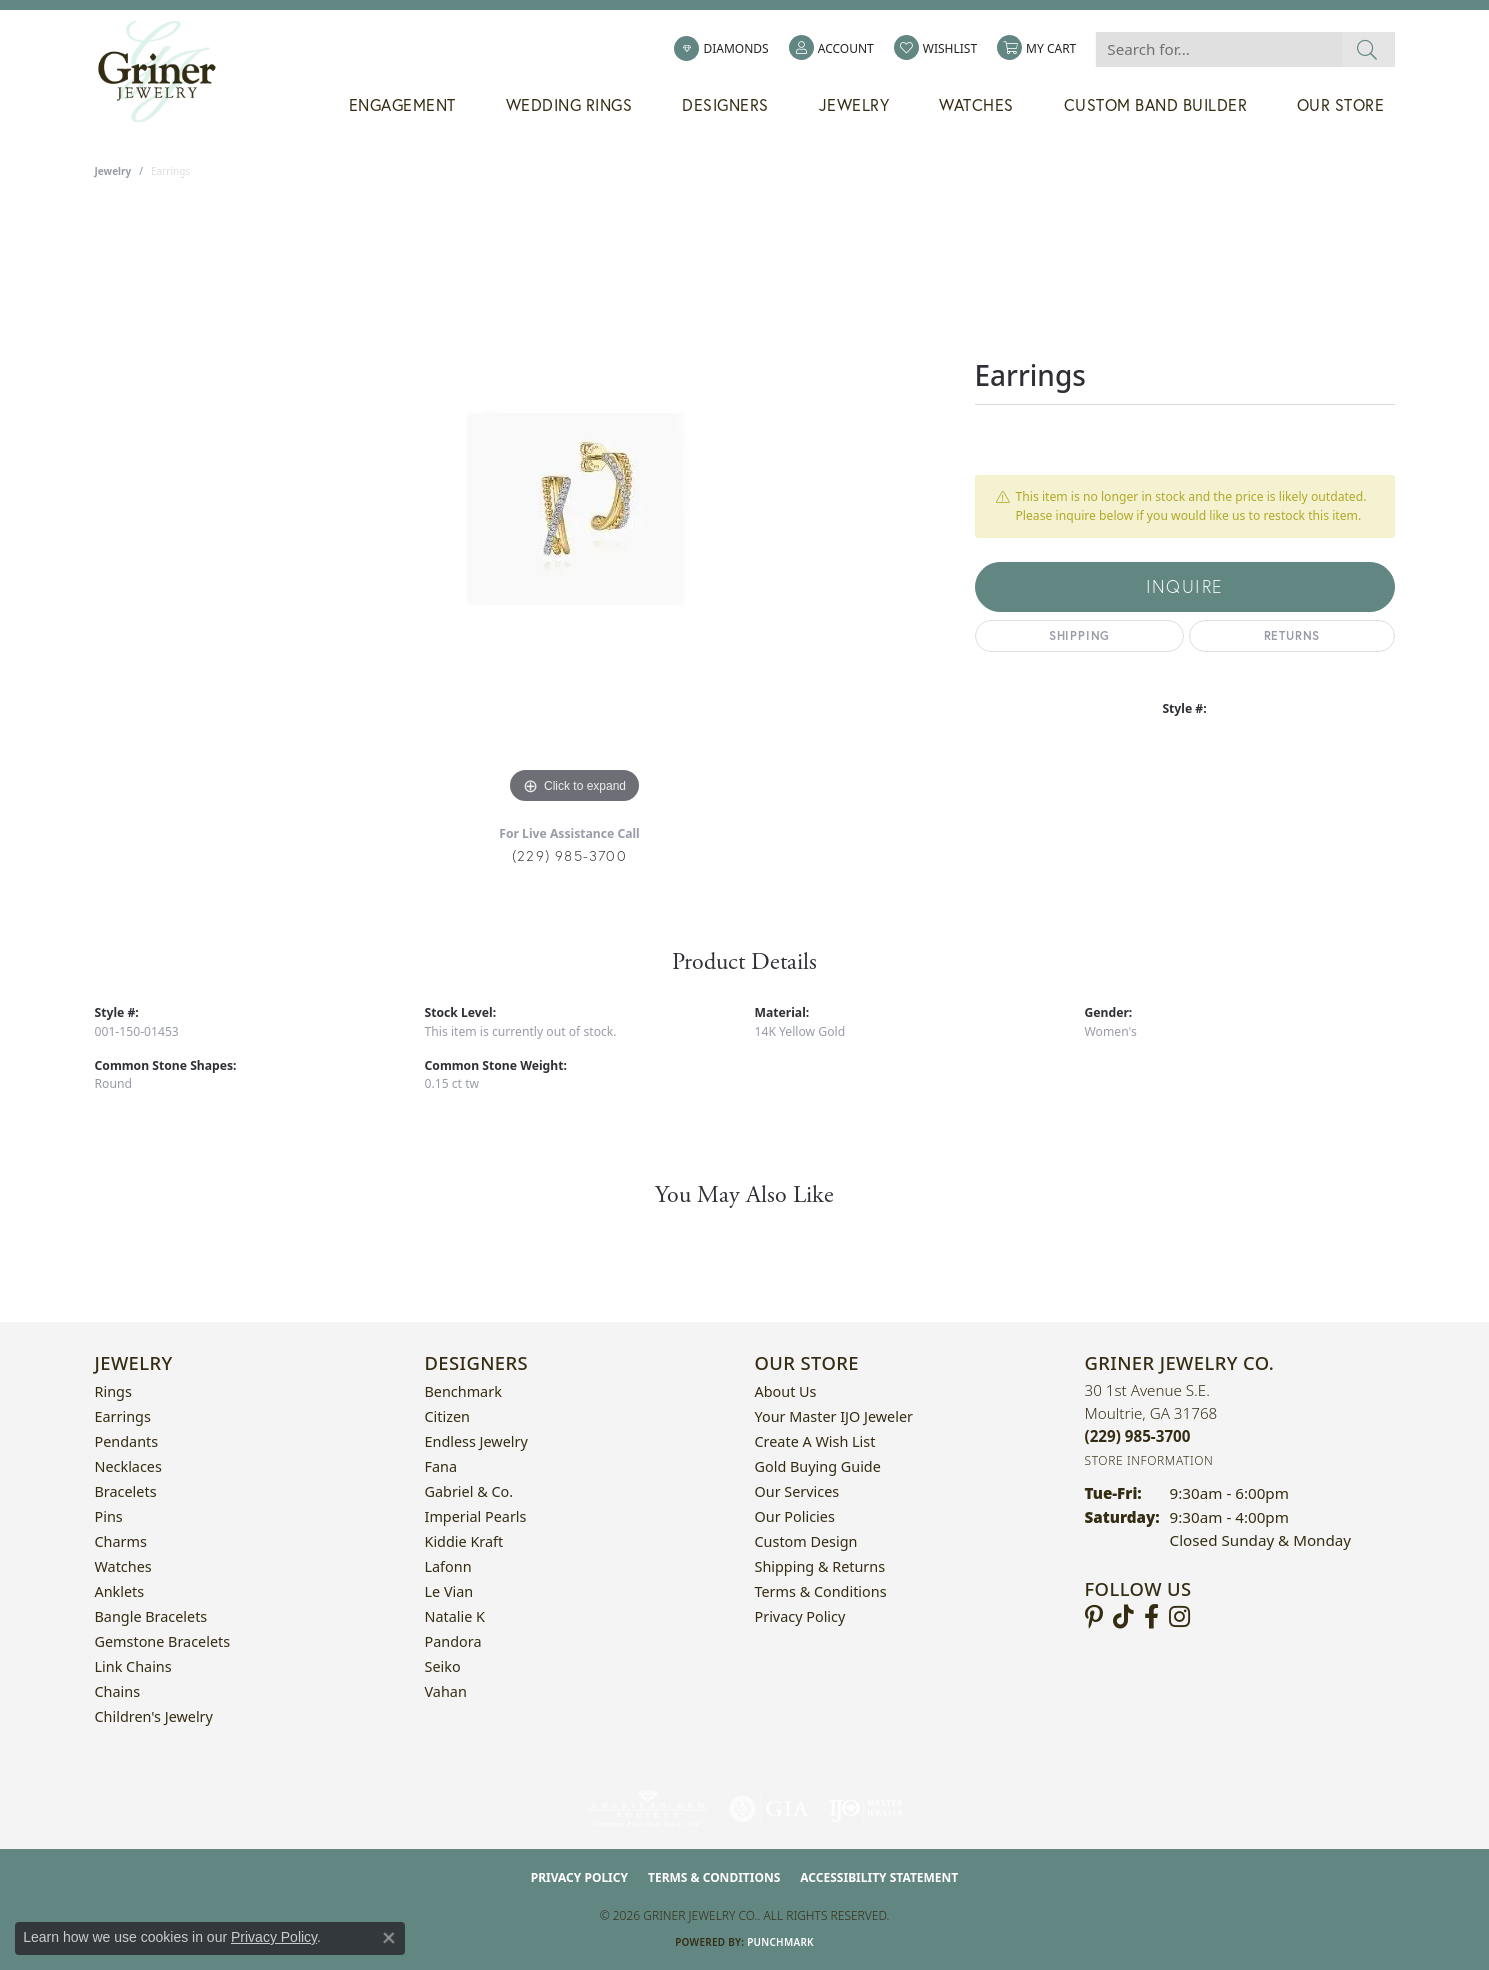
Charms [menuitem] (121, 1541)
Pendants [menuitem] (127, 1441)
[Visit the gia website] (769, 1809)
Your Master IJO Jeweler (834, 1416)
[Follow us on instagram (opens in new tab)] (1179, 1617)
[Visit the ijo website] (866, 1809)
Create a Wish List (815, 1441)
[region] (575, 509)
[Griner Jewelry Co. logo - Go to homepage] (167, 72)
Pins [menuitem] (109, 1516)
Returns (1292, 635)
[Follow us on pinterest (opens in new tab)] (1094, 1617)
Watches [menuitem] (123, 1566)
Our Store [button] (1341, 105)
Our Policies (795, 1516)
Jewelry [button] (854, 105)
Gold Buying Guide (818, 1466)
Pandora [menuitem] (453, 1641)
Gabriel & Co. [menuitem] (469, 1491)
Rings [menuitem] (113, 1391)
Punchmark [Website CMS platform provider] (780, 1942)
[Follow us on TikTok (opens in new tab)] (1123, 1617)
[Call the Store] (1138, 1436)
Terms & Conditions (821, 1591)
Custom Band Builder (1156, 105)
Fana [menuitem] (441, 1466)
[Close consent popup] (389, 1938)
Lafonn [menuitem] (448, 1566)
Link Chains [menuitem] (133, 1666)
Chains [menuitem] (118, 1691)
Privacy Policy (800, 1616)
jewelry (113, 171)
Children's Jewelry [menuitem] (154, 1716)
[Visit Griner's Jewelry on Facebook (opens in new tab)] (1151, 1617)
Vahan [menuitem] (446, 1691)
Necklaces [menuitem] (128, 1466)
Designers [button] (725, 105)
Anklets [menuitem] (120, 1591)
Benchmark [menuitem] (463, 1391)
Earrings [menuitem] (123, 1416)
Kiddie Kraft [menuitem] (464, 1541)
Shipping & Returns (820, 1566)
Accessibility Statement (879, 1877)
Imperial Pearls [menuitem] (476, 1516)
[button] (831, 49)
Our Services (797, 1491)
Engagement (402, 105)
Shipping (1079, 635)
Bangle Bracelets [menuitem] (151, 1616)
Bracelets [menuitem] (126, 1491)
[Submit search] (1367, 49)
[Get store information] (1149, 1460)
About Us (786, 1391)
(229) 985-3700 (569, 855)
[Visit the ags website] (647, 1809)
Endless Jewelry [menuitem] (476, 1441)
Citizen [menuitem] (448, 1416)
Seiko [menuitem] (443, 1666)
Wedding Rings (569, 105)
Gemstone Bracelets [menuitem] (163, 1641)
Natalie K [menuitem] (455, 1616)
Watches (976, 105)
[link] (721, 49)
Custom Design (806, 1541)
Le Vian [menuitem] (449, 1591)
